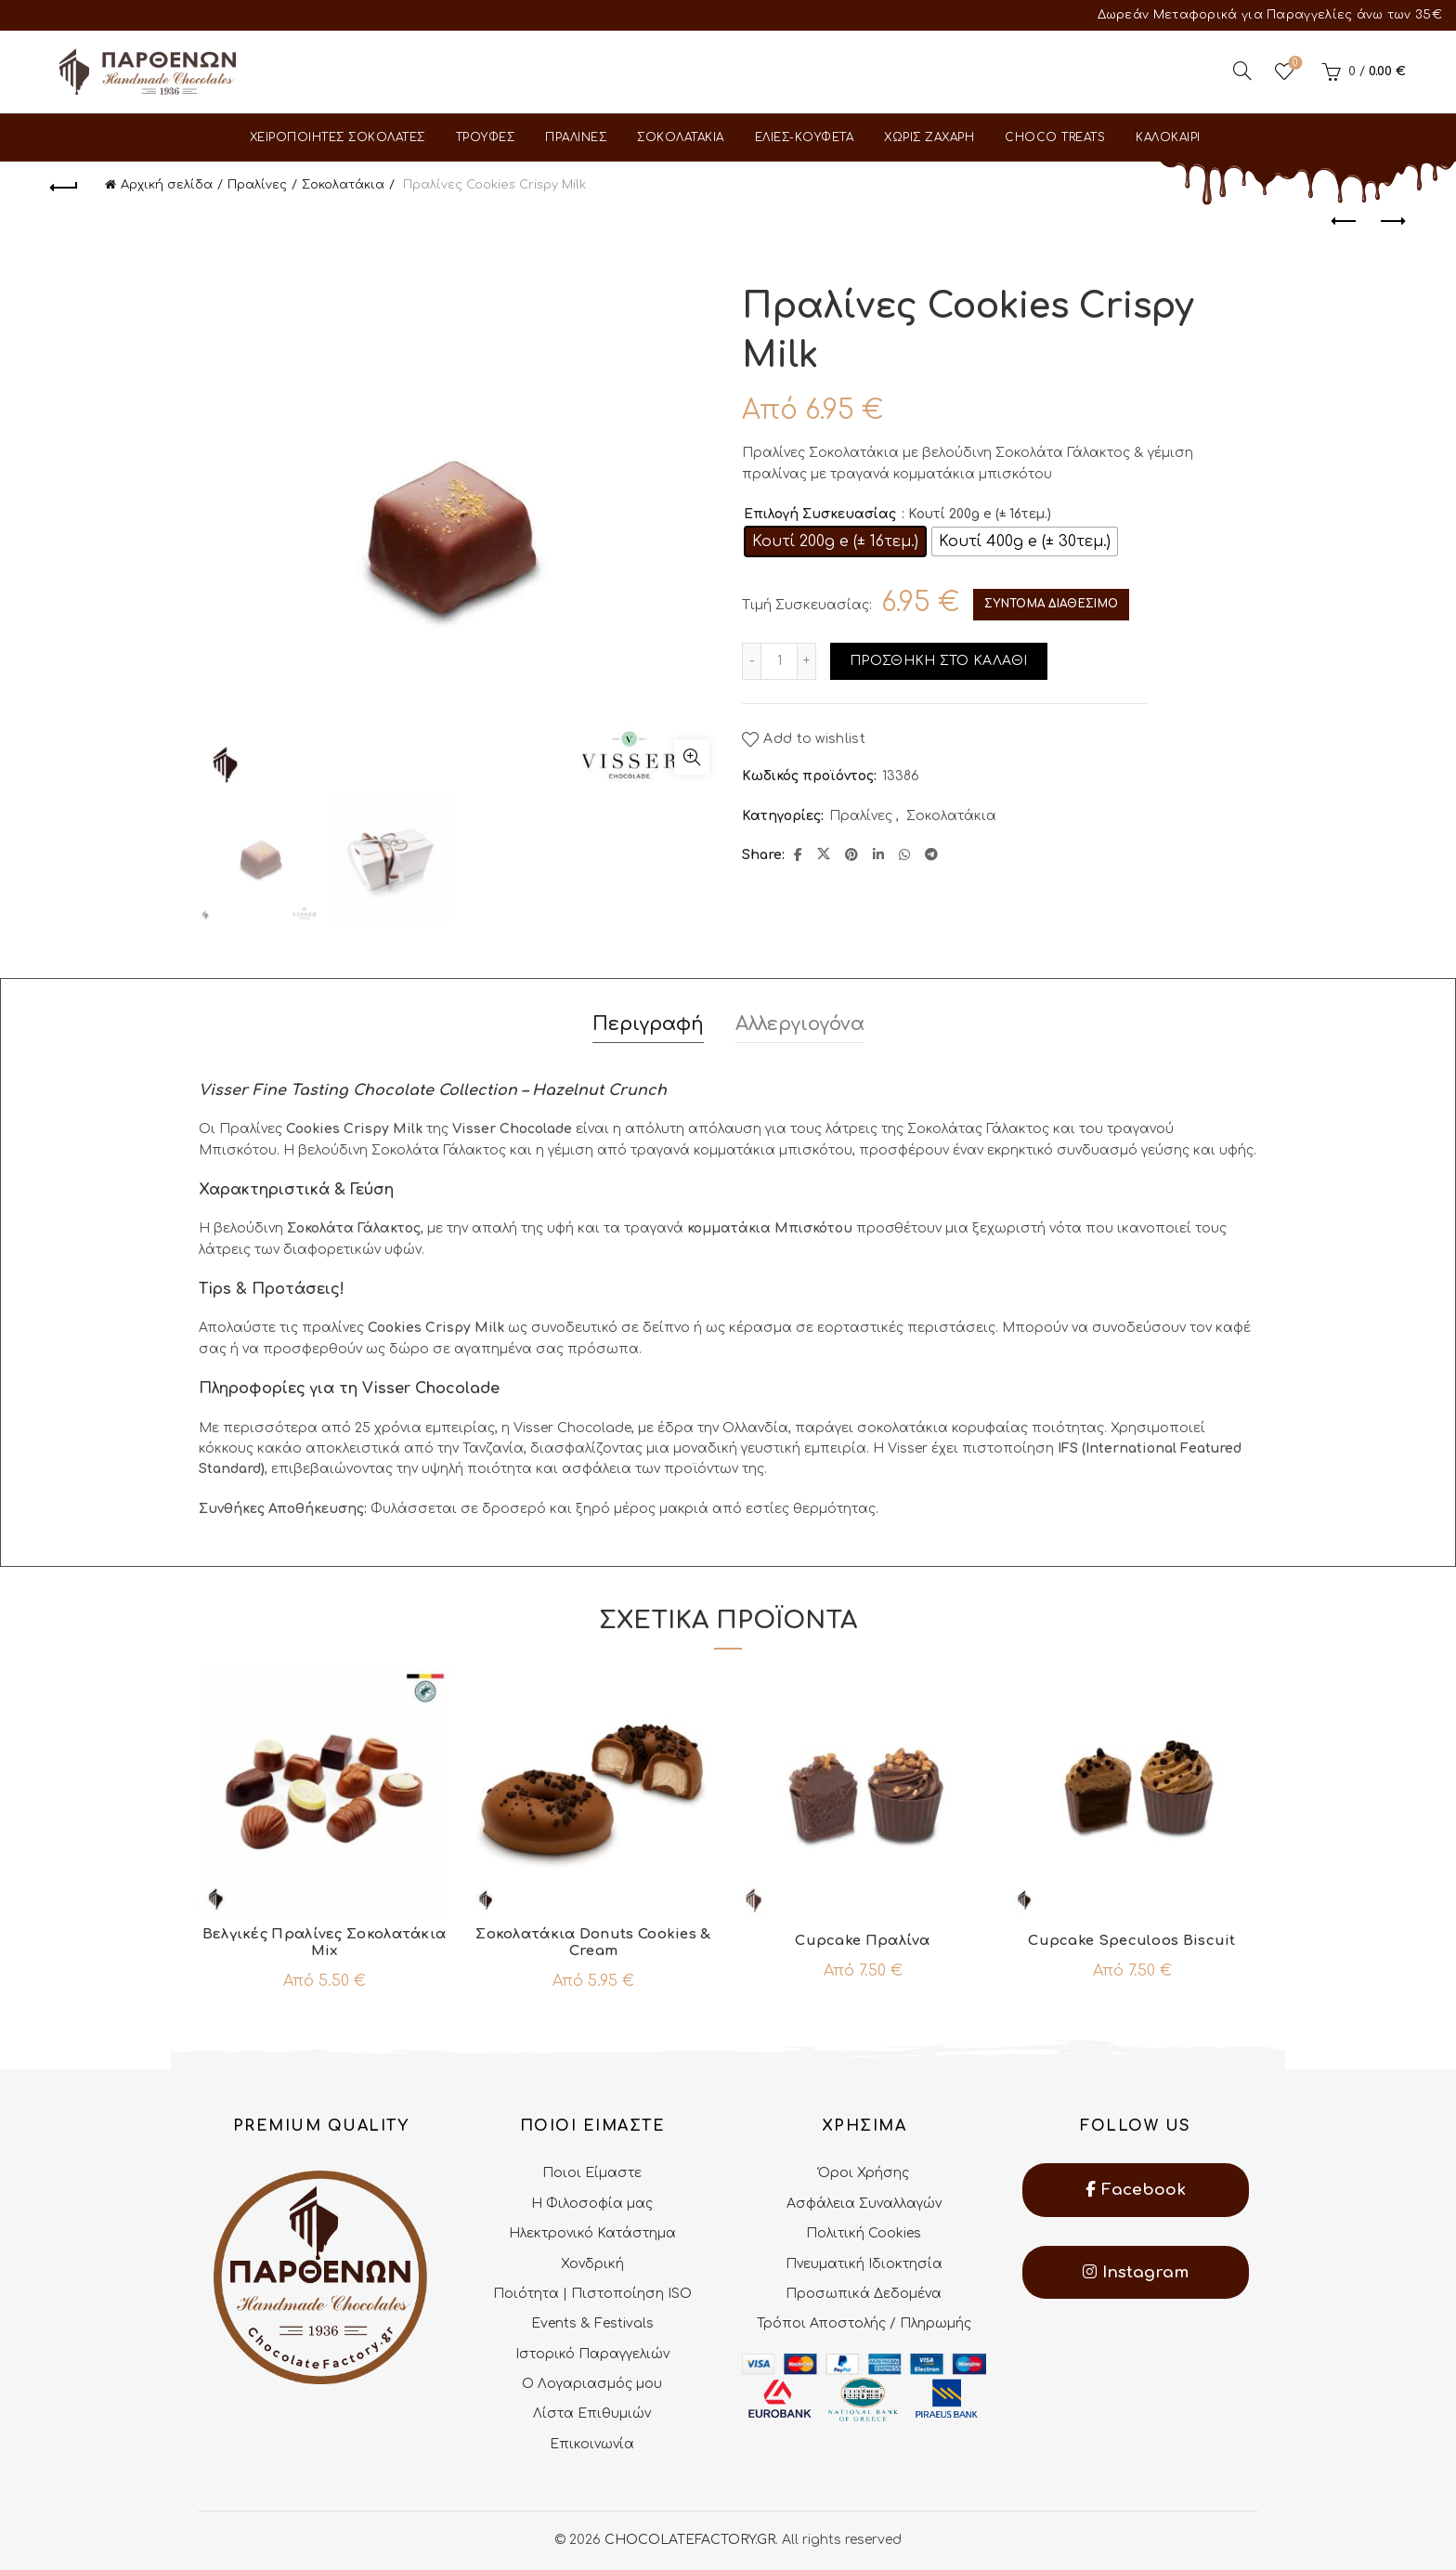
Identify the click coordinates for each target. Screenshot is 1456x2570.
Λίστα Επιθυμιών (592, 2413)
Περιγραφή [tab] (648, 1024)
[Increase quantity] (807, 661)
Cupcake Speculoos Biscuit (1132, 1941)
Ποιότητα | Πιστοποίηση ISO (592, 2294)
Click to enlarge (691, 757)
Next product (1391, 221)
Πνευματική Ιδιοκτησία (864, 2264)
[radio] (835, 541)
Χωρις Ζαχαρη (929, 137)
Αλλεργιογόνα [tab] (799, 1024)
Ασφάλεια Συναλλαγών (864, 2204)
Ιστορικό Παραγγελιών (592, 2354)
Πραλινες (575, 137)
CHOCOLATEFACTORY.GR (689, 2540)
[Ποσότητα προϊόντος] (779, 661)
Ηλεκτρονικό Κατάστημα (592, 2233)
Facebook (1135, 2189)
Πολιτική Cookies (863, 2233)
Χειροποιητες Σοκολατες (337, 137)
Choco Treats (1055, 137)
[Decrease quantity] (751, 661)
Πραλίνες (257, 184)
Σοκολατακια (680, 137)
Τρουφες (485, 137)
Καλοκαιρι (1168, 137)
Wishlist (1293, 64)
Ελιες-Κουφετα (804, 137)
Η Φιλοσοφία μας (592, 2204)
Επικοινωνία (592, 2444)
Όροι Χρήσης (863, 2173)
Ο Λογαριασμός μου (592, 2384)
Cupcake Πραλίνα (862, 1941)
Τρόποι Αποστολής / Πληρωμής (864, 2323)
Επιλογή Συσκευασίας (820, 514)
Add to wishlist (814, 740)
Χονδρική (592, 2264)
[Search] (1242, 71)
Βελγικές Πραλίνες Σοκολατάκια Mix (324, 1942)
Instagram (1135, 2272)
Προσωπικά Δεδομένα (864, 2294)
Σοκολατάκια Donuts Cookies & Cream (592, 1942)
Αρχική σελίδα (167, 184)
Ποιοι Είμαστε (592, 2173)
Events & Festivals (592, 2323)
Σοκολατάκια (343, 184)
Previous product (1345, 221)
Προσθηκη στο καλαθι (939, 661)
